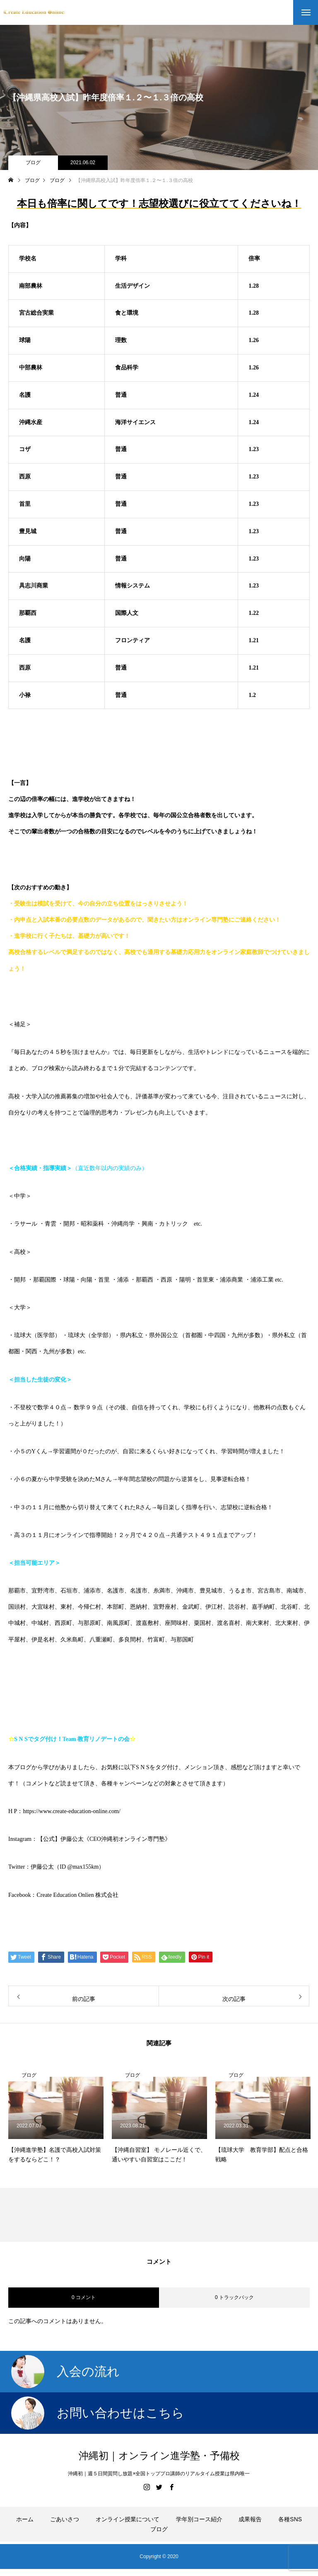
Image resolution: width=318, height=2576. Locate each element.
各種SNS (290, 2519)
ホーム (25, 2519)
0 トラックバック (234, 2297)
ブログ (33, 162)
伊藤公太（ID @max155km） (67, 1867)
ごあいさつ (64, 2519)
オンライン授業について (127, 2519)
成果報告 (250, 2519)
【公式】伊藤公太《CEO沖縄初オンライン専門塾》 (104, 1839)
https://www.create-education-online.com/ (71, 1811)
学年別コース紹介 (199, 2519)
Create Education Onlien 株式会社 (77, 1895)
